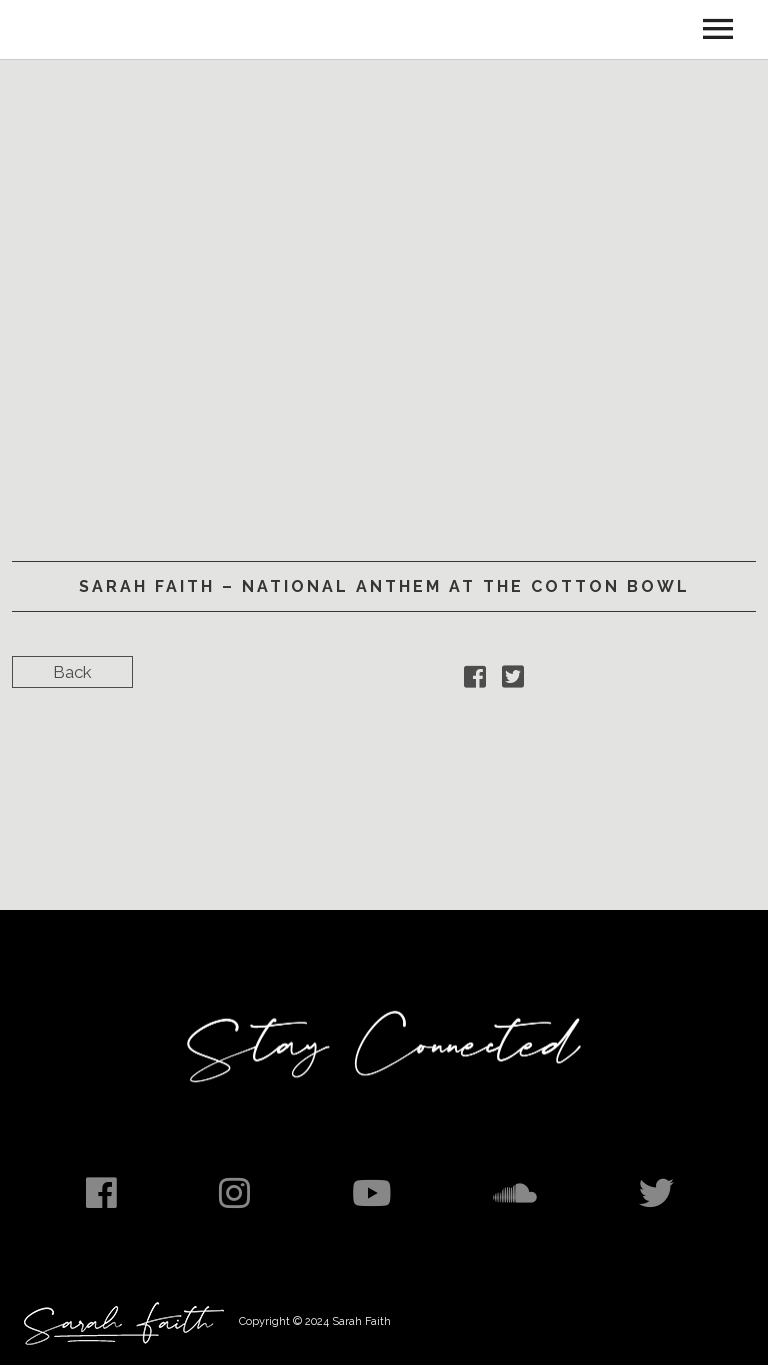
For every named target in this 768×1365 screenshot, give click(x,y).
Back (72, 672)
